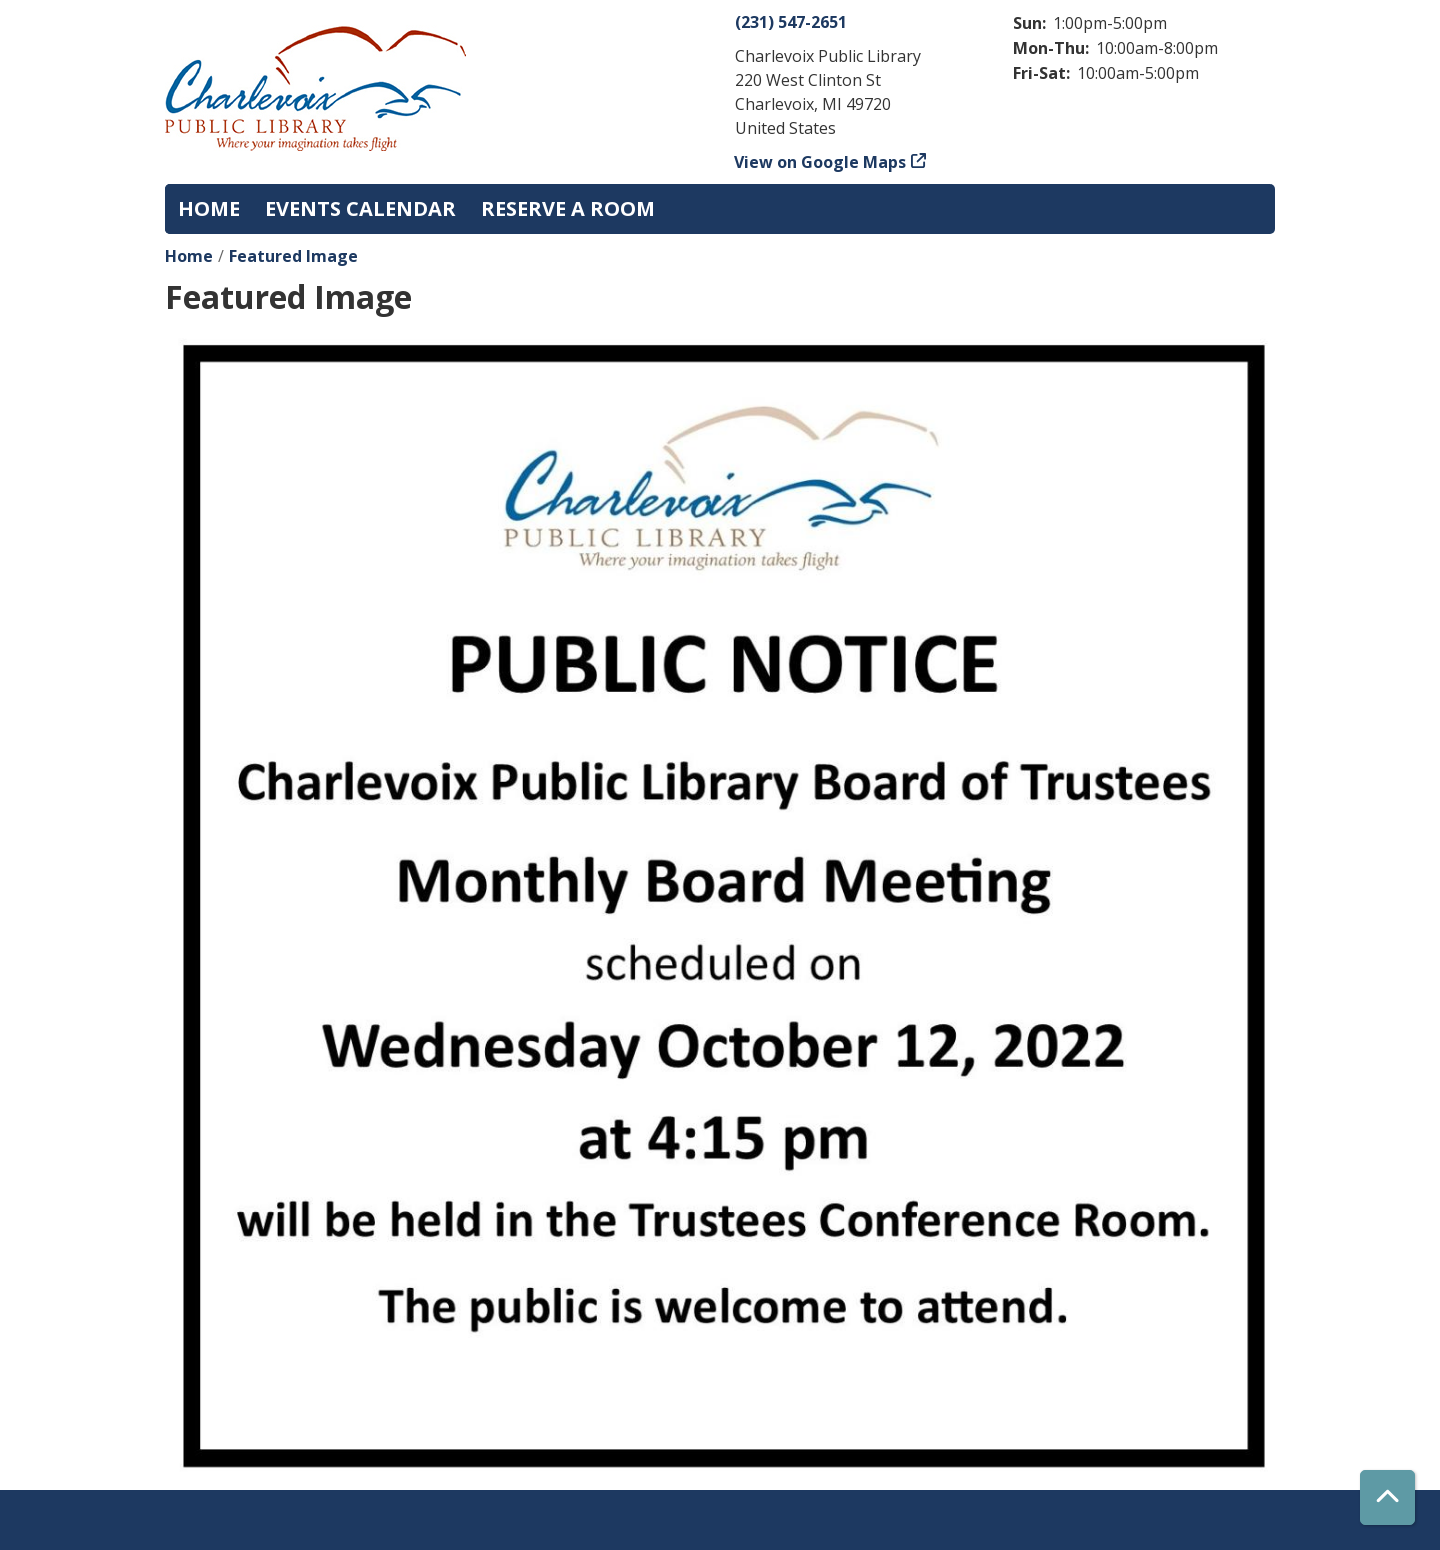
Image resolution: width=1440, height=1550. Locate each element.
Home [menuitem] (209, 208)
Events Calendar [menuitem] (360, 208)
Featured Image (293, 256)
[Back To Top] (1387, 1497)
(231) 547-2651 (791, 22)
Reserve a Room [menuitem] (568, 208)
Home (189, 256)
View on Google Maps (820, 162)
